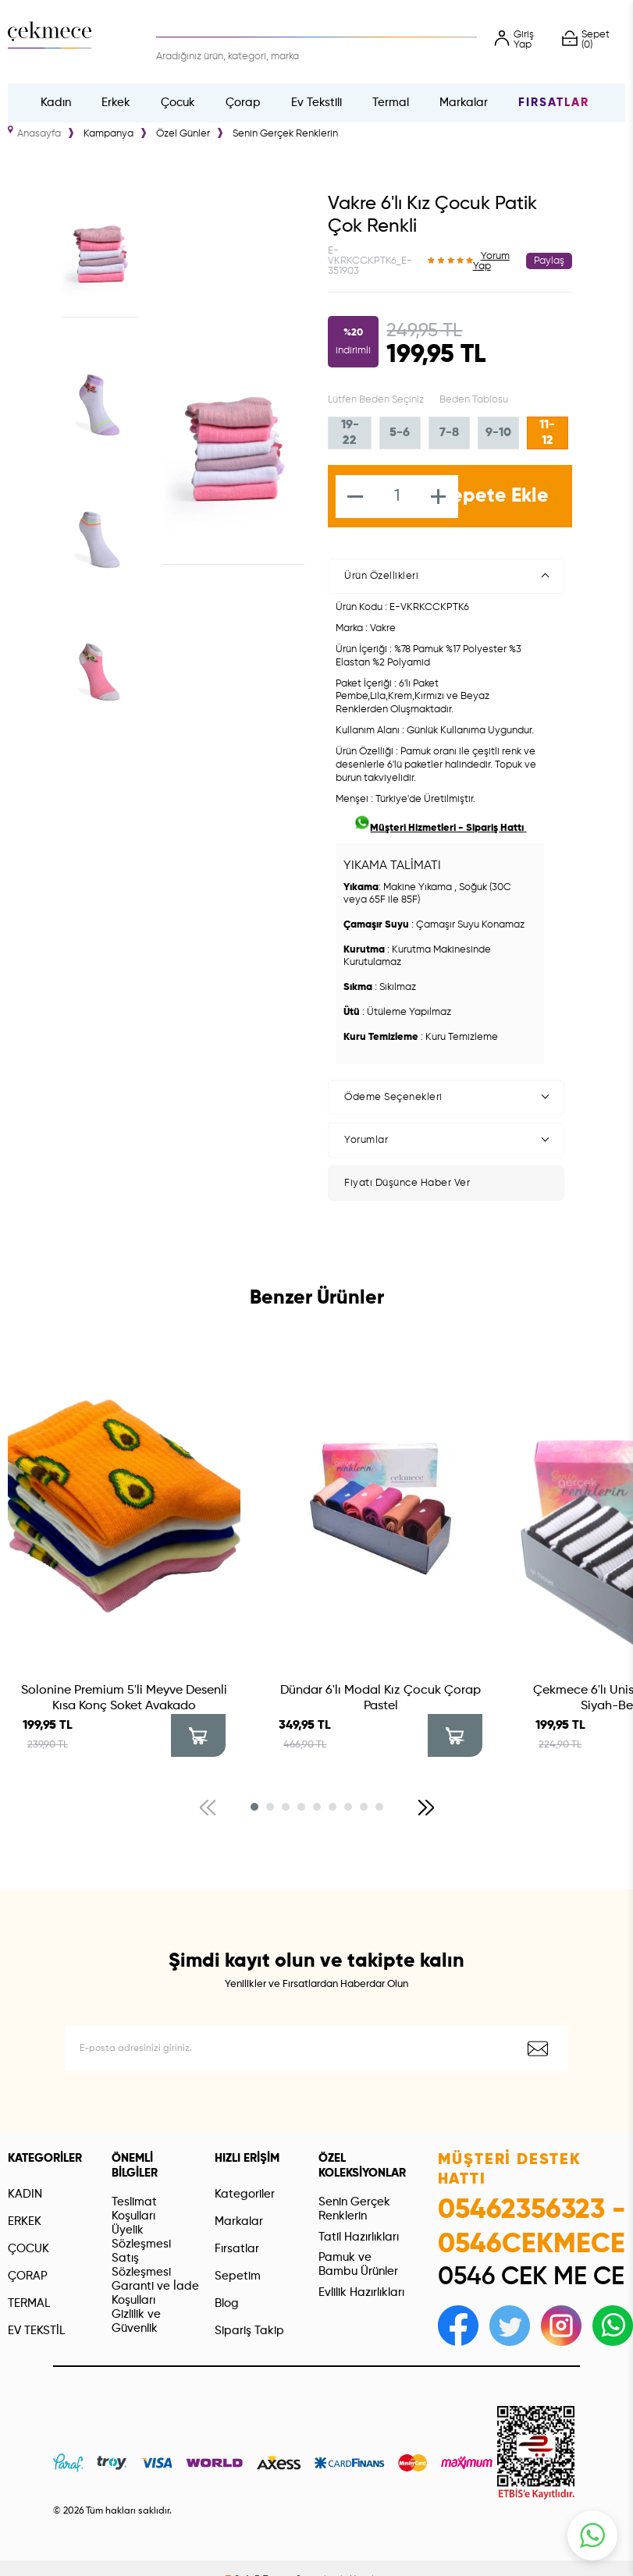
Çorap (243, 102)
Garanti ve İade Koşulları (155, 2293)
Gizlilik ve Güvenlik (136, 2321)
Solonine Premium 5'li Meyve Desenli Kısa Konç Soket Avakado (124, 1698)
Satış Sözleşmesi (141, 2265)
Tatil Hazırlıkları (358, 2237)
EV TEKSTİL (36, 2330)
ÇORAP (28, 2276)
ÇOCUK (28, 2249)
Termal (390, 102)
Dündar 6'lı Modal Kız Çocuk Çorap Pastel (380, 1698)
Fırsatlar (553, 102)
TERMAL (29, 2303)
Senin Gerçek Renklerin (354, 2209)
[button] (254, 1807)
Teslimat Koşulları (134, 2209)
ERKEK (24, 2221)
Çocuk (178, 102)
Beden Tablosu (473, 400)
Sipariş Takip (249, 2330)
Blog (227, 2303)
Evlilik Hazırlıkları (361, 2292)
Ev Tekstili (316, 102)
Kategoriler (245, 2194)
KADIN (25, 2194)
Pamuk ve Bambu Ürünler (358, 2264)
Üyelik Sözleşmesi (141, 2237)
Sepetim (238, 2276)
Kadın (56, 102)
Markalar (463, 102)
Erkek (115, 102)
